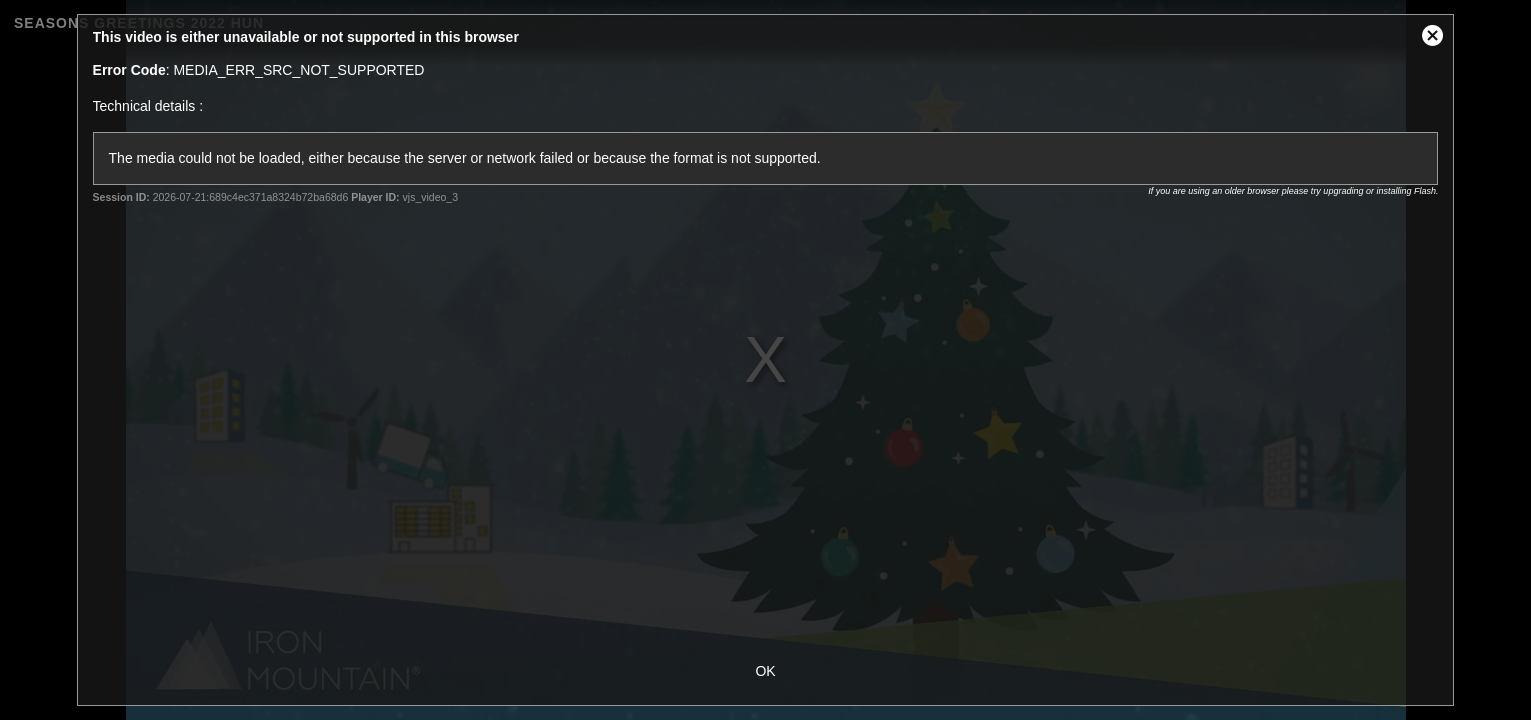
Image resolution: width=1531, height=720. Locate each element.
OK (765, 671)
